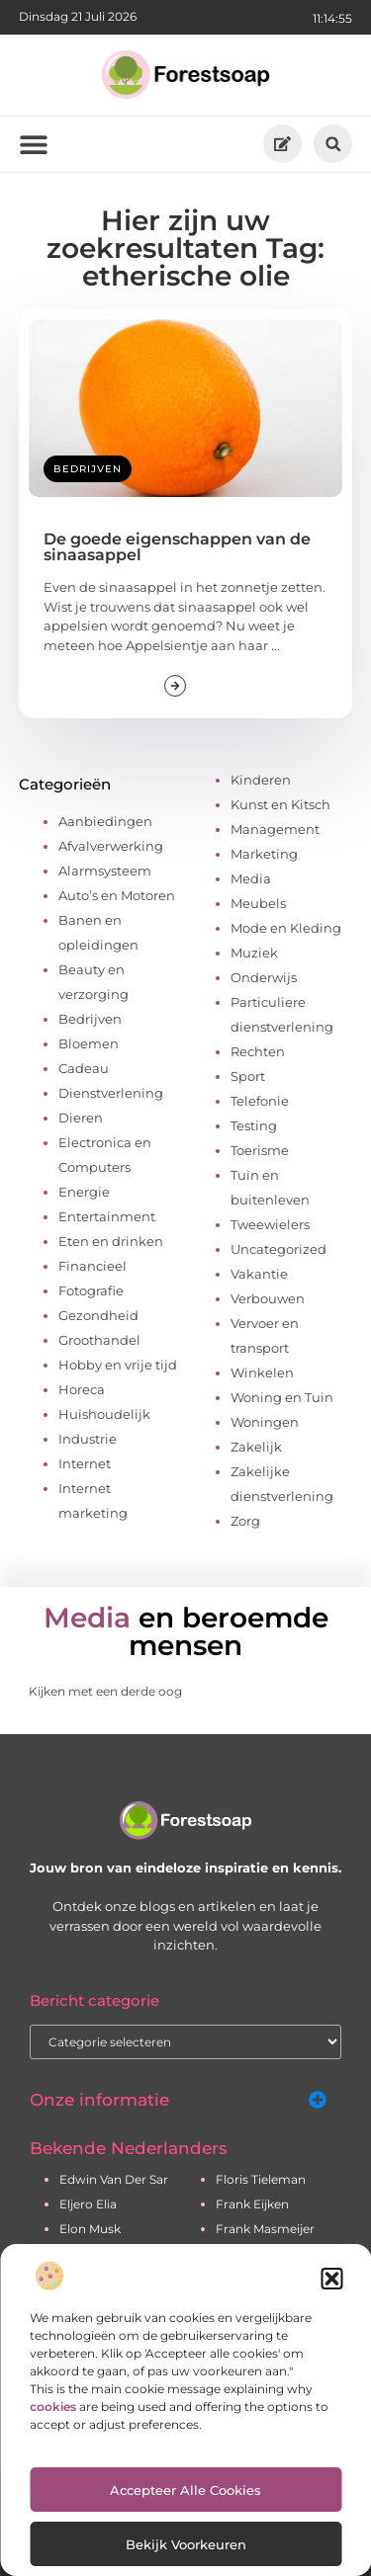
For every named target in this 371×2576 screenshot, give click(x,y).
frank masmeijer (265, 2228)
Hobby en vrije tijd (117, 1364)
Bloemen (88, 1043)
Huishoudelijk (104, 1414)
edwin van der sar (113, 2179)
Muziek (254, 952)
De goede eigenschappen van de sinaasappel (177, 547)
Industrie (87, 1439)
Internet (84, 1463)
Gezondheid (98, 1315)
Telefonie (260, 1101)
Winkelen (262, 1372)
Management (275, 829)
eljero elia (88, 2204)
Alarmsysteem (104, 870)
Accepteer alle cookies (185, 2490)
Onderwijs (264, 977)
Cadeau (83, 1068)
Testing (254, 1125)
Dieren (80, 1117)
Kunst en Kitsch (280, 804)
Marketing (264, 854)
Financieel (92, 1266)
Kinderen (261, 780)
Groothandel (99, 1340)
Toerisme (260, 1150)
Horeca (81, 1389)
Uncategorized (278, 1249)
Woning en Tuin (282, 1397)
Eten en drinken (110, 1241)
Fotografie (91, 1290)
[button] (331, 2278)
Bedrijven (87, 468)
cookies (53, 2406)
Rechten (258, 1051)
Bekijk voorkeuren (186, 2544)
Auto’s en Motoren (116, 895)
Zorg (245, 1521)
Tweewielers (270, 1224)
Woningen (265, 1422)
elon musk (90, 2228)
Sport (248, 1076)
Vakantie (259, 1274)
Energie (84, 1192)
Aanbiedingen (105, 821)
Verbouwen (268, 1298)
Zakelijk (256, 1446)
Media (251, 878)
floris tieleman (261, 2179)
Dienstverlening (110, 1093)
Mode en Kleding (286, 928)
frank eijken (252, 2204)
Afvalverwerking (110, 846)
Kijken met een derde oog (105, 1691)
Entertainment (106, 1216)
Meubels (258, 903)
